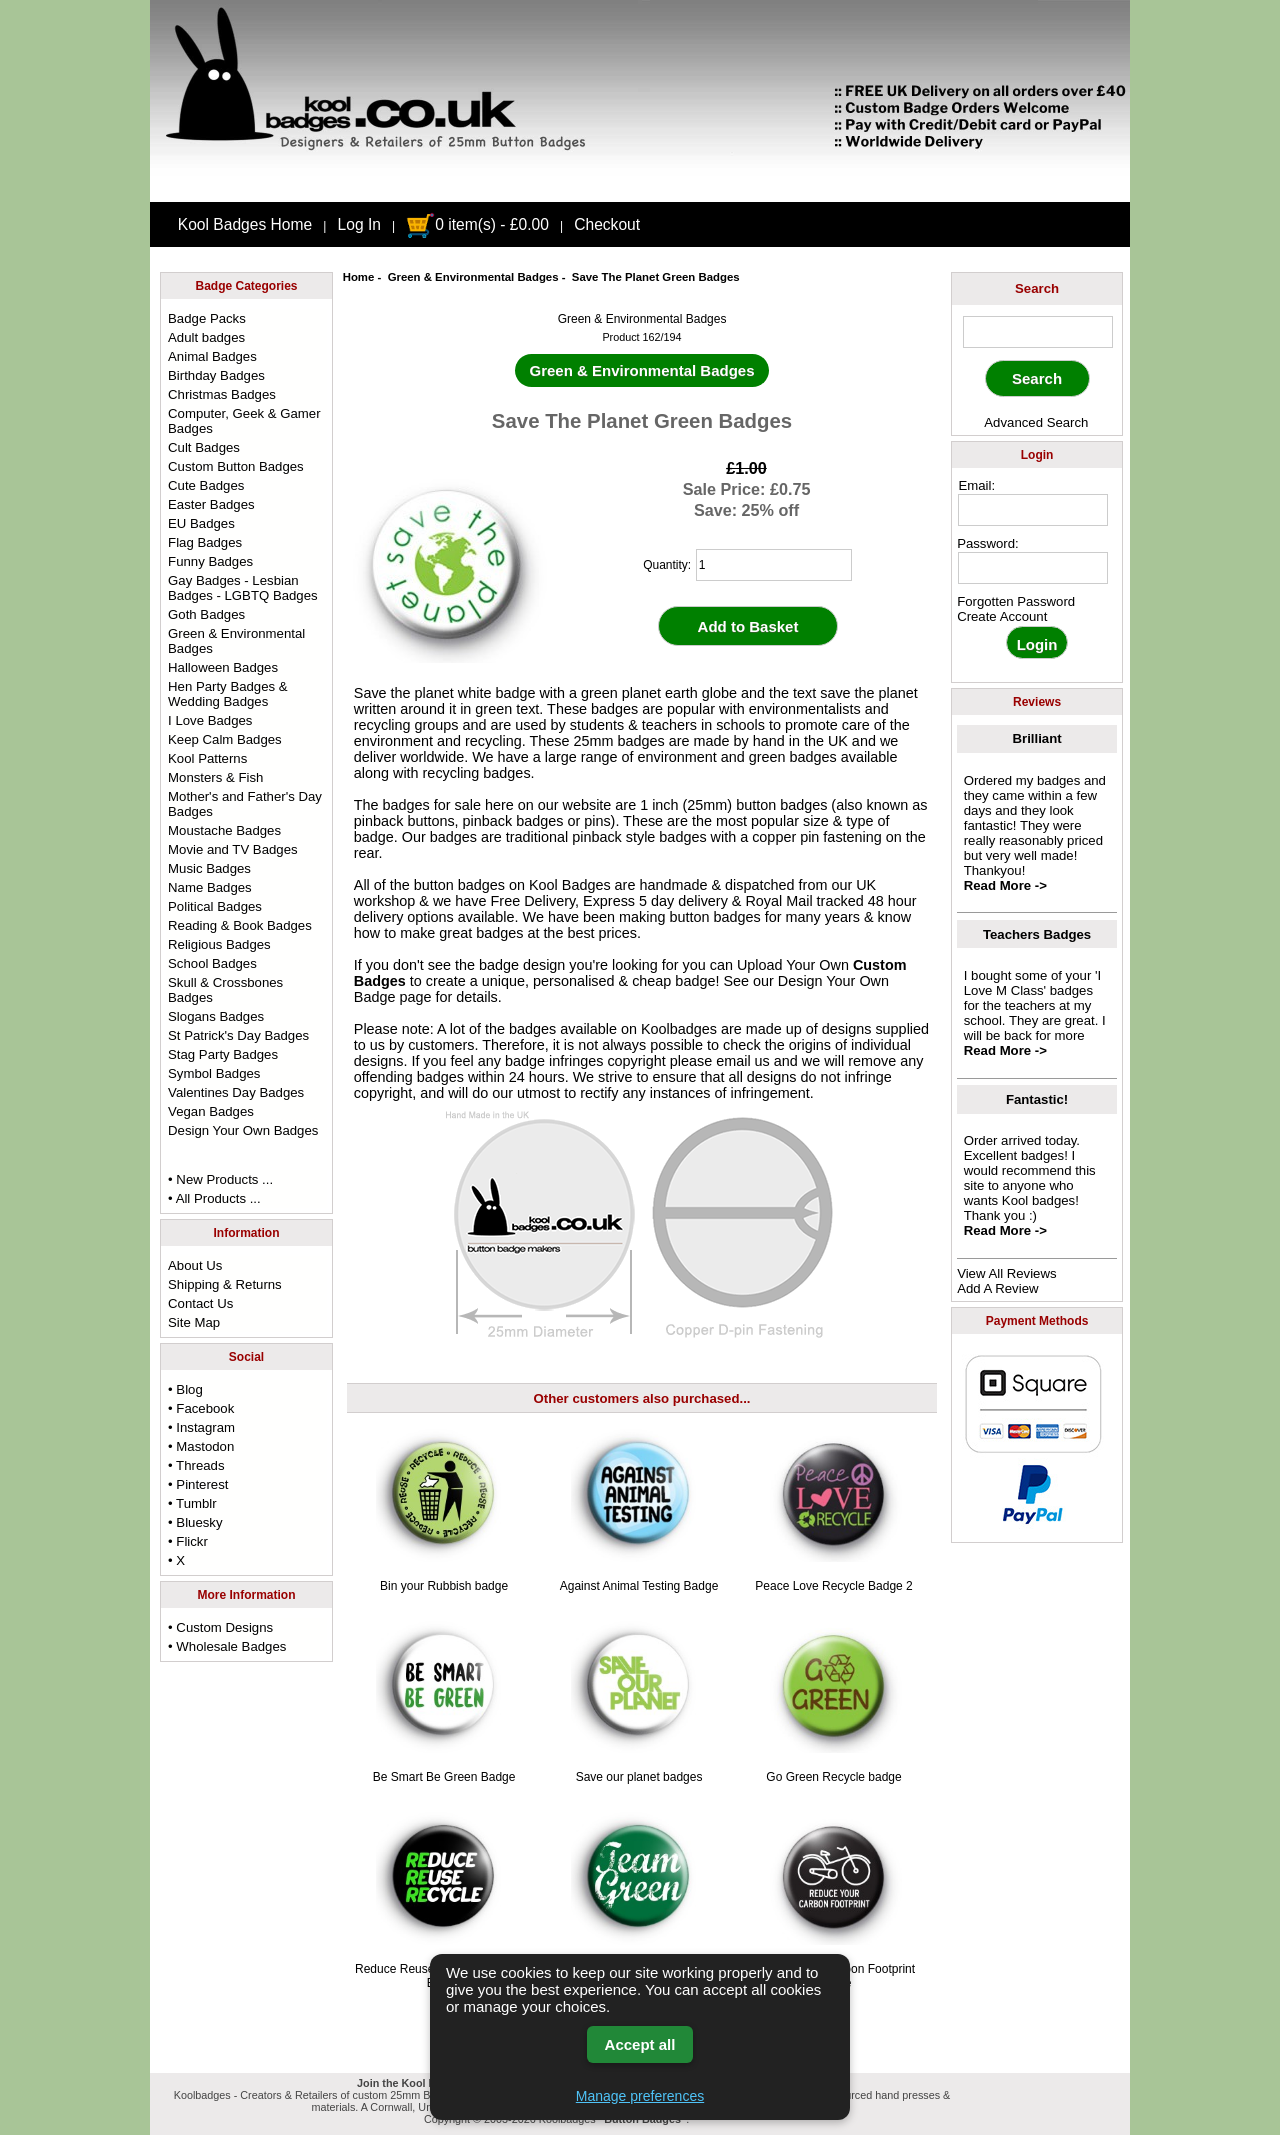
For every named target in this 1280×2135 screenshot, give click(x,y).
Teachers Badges (1037, 934)
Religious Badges (219, 944)
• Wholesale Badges (227, 1646)
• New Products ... (220, 1179)
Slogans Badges (216, 1016)
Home (359, 277)
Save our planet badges (639, 1777)
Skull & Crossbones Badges (225, 990)
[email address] (1033, 510)
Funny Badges (210, 561)
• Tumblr (192, 1503)
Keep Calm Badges (225, 739)
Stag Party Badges (223, 1054)
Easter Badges (211, 504)
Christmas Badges (222, 394)
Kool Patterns (207, 758)
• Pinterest (198, 1484)
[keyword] (1038, 332)
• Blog (185, 1389)
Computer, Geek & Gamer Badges (244, 421)
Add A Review (997, 1288)
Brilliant (1037, 738)
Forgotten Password (1016, 601)
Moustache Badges (224, 830)
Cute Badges (206, 485)
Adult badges (206, 337)
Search (1037, 288)
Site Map (194, 1322)
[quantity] (774, 565)
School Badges (212, 963)
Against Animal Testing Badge (639, 1586)
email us (743, 1061)
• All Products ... (214, 1198)
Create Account (1002, 616)
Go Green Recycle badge (833, 1777)
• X (176, 1560)
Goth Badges (206, 614)
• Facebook (201, 1408)
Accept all (640, 2044)
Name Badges (210, 887)
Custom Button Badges (236, 466)
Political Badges (215, 906)
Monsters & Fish (215, 777)
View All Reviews (1006, 1273)
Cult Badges (204, 447)
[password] (1033, 568)
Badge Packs (207, 318)
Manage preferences (640, 2096)
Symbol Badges (214, 1073)
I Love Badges (210, 720)
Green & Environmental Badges (473, 277)
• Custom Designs (220, 1627)
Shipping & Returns (225, 1284)
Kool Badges (570, 885)
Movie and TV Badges (233, 849)
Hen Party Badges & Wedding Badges (228, 694)
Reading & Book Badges (240, 925)
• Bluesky (195, 1522)
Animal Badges (212, 356)
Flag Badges (205, 542)
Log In (359, 224)
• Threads (196, 1465)
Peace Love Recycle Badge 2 (833, 1586)
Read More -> (1005, 885)
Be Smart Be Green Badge (444, 1777)
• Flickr (188, 1541)
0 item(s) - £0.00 (477, 224)
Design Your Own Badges (243, 1130)
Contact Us (200, 1303)
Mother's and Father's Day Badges (245, 804)
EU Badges (201, 523)
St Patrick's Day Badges (238, 1035)
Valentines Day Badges (236, 1092)
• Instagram (201, 1427)
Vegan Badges (211, 1111)
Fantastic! (1037, 1099)
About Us (195, 1265)
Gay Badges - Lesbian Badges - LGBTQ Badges (243, 588)
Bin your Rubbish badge (444, 1586)
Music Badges (209, 868)
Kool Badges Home (245, 224)
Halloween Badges (223, 667)
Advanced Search (1036, 422)
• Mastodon (201, 1446)
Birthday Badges (216, 375)
